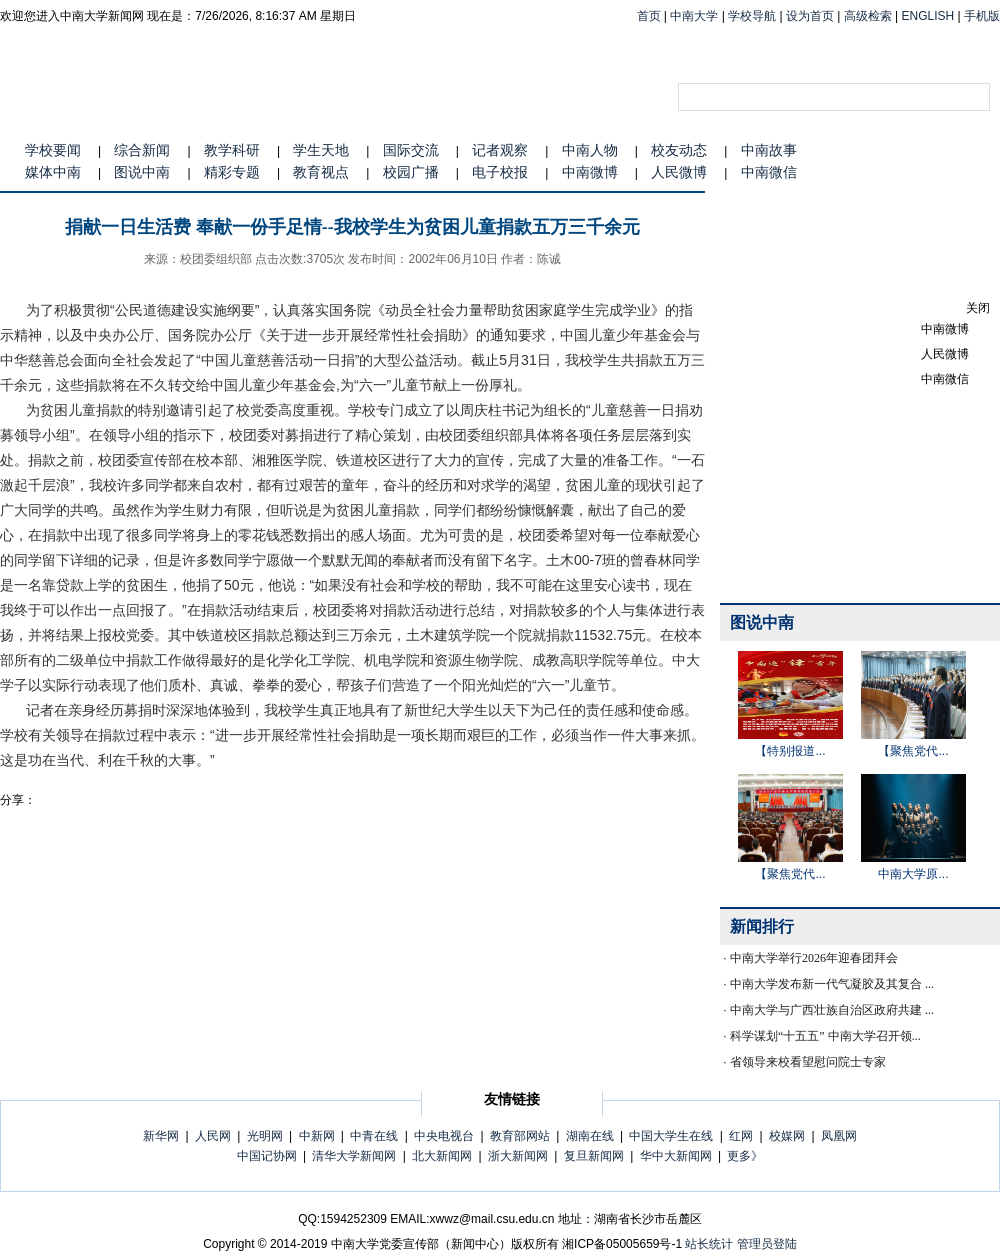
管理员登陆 (767, 1244)
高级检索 (868, 16)
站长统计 (709, 1244)
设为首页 (810, 16)
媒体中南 (53, 172)
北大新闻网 (442, 1156)
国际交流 (411, 150)
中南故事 (769, 150)
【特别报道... (790, 751)
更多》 (745, 1156)
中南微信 (769, 172)
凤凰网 (839, 1136)
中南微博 (590, 172)
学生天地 (321, 150)
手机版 (982, 16)
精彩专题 (232, 172)
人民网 (213, 1136)
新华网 (161, 1136)
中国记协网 (267, 1156)
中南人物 (590, 150)
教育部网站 (520, 1136)
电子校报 (500, 172)
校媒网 (787, 1136)
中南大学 (694, 16)
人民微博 (679, 172)
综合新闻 (142, 150)
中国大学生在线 (671, 1136)
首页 (649, 16)
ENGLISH (928, 16)
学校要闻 (53, 150)
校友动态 (679, 150)
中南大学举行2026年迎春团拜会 (814, 958)
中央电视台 (444, 1136)
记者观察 (500, 150)
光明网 (265, 1136)
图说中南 (142, 172)
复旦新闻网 (594, 1156)
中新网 (317, 1136)
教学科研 (232, 150)
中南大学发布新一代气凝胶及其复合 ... (832, 984)
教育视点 (321, 172)
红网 (741, 1136)
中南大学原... (913, 874)
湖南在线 (590, 1136)
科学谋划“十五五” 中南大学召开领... (825, 1036)
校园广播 (411, 172)
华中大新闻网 (676, 1156)
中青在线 (374, 1136)
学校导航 (752, 16)
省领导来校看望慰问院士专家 (808, 1062)
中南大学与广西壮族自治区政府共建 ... (832, 1010)
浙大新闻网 (518, 1156)
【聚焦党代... (913, 751)
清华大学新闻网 (354, 1156)
